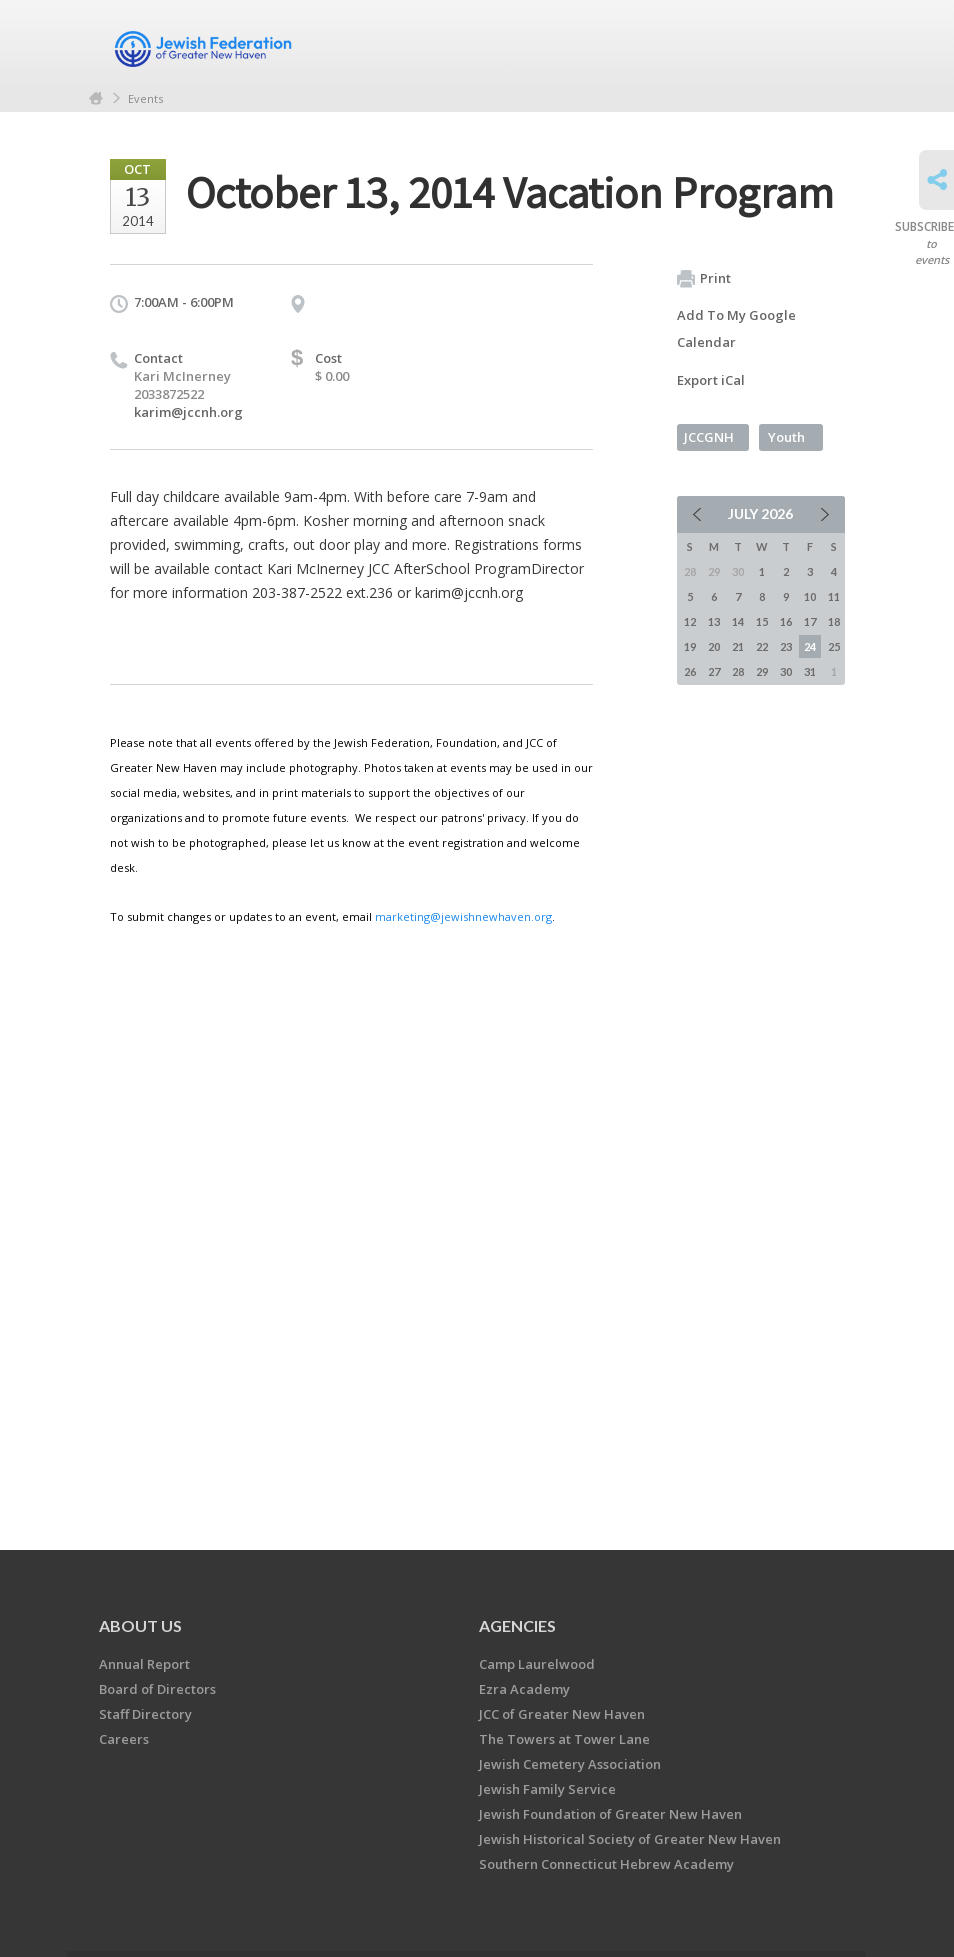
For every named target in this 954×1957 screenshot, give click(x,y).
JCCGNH (709, 437)
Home (96, 98)
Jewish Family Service (547, 1789)
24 (810, 646)
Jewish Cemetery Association (570, 1764)
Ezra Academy (524, 1689)
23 (786, 646)
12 (690, 621)
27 (714, 671)
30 (786, 671)
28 (738, 671)
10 (810, 596)
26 (690, 671)
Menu (822, 42)
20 (714, 646)
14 (738, 621)
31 (810, 671)
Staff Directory (145, 1714)
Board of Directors (157, 1689)
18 (834, 621)
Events (145, 98)
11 (834, 596)
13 (714, 621)
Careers (124, 1739)
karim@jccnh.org (188, 412)
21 (738, 646)
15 (762, 621)
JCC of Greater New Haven (562, 1714)
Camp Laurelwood (537, 1664)
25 (834, 646)
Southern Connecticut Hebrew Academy (606, 1864)
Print (704, 279)
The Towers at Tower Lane (564, 1739)
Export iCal (711, 380)
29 (762, 671)
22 (762, 646)
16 (786, 621)
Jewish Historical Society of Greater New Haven (630, 1839)
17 (810, 621)
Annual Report (144, 1664)
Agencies (517, 1625)
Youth (786, 437)
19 (690, 646)
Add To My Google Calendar (736, 328)
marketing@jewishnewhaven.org (463, 916)
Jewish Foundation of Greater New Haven (610, 1814)
